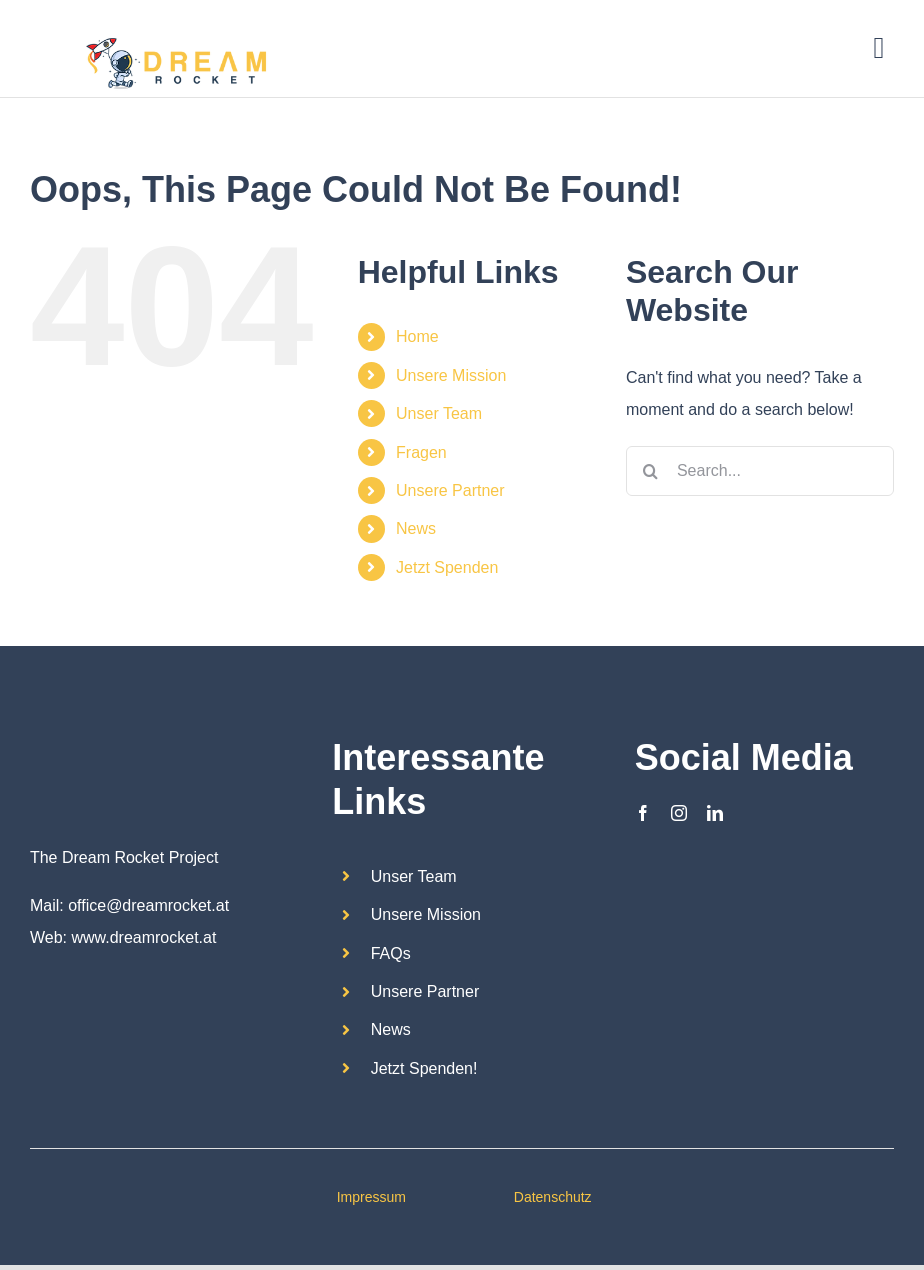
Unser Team (439, 413)
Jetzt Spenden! (424, 1068)
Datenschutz (553, 1197)
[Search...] (760, 471)
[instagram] (679, 813)
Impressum (371, 1197)
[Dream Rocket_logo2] (80, 733)
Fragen (421, 452)
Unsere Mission (451, 375)
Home (417, 336)
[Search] (651, 471)
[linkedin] (715, 813)
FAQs (391, 953)
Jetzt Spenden (447, 567)
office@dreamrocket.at (148, 905)
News (416, 528)
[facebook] (643, 813)
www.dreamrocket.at (143, 937)
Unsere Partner (450, 490)
